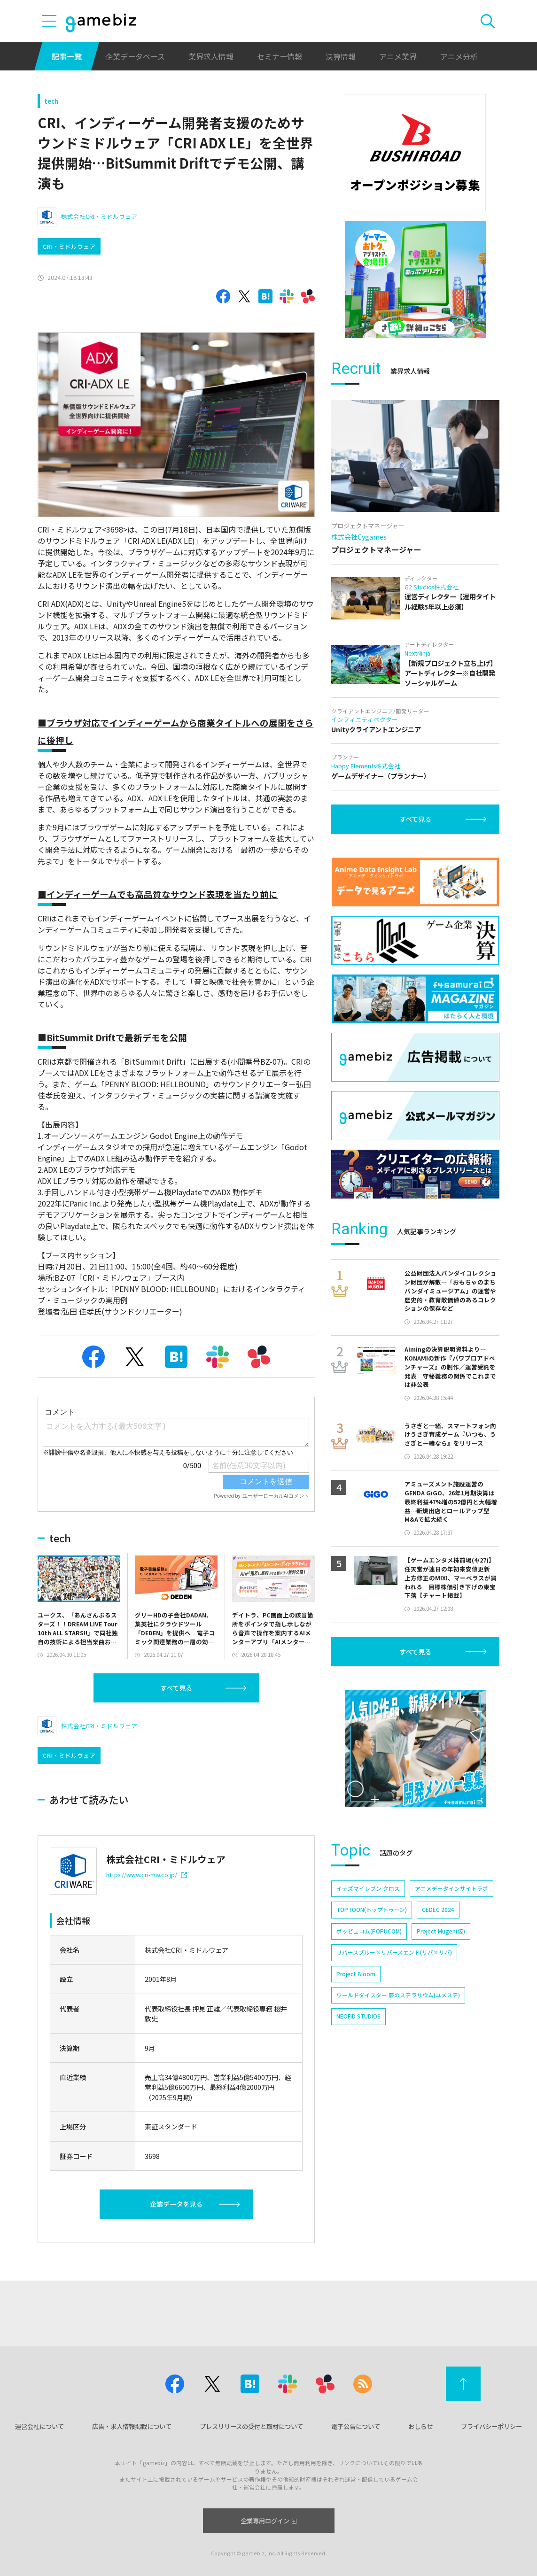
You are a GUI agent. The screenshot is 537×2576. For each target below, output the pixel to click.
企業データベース (135, 56)
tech (51, 101)
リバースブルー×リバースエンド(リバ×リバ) (394, 1952)
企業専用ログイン (268, 2520)
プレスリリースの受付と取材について (251, 2426)
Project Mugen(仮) (441, 1931)
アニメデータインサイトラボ (451, 1888)
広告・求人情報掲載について (131, 2426)
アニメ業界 (398, 56)
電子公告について (355, 2426)
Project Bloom (355, 1974)
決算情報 (341, 56)
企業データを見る (176, 2204)
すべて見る (176, 1688)
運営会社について (39, 2426)
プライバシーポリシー (491, 2426)
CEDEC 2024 (438, 1909)
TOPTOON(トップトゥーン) (371, 1909)
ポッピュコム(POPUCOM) (369, 1931)
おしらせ (420, 2426)
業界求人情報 (210, 56)
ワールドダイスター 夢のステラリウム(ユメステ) (398, 1995)
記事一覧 (67, 56)
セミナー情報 (279, 56)
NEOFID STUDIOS (358, 2016)
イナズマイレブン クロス (368, 1888)
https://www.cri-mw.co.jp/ (146, 1875)
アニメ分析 (459, 56)
